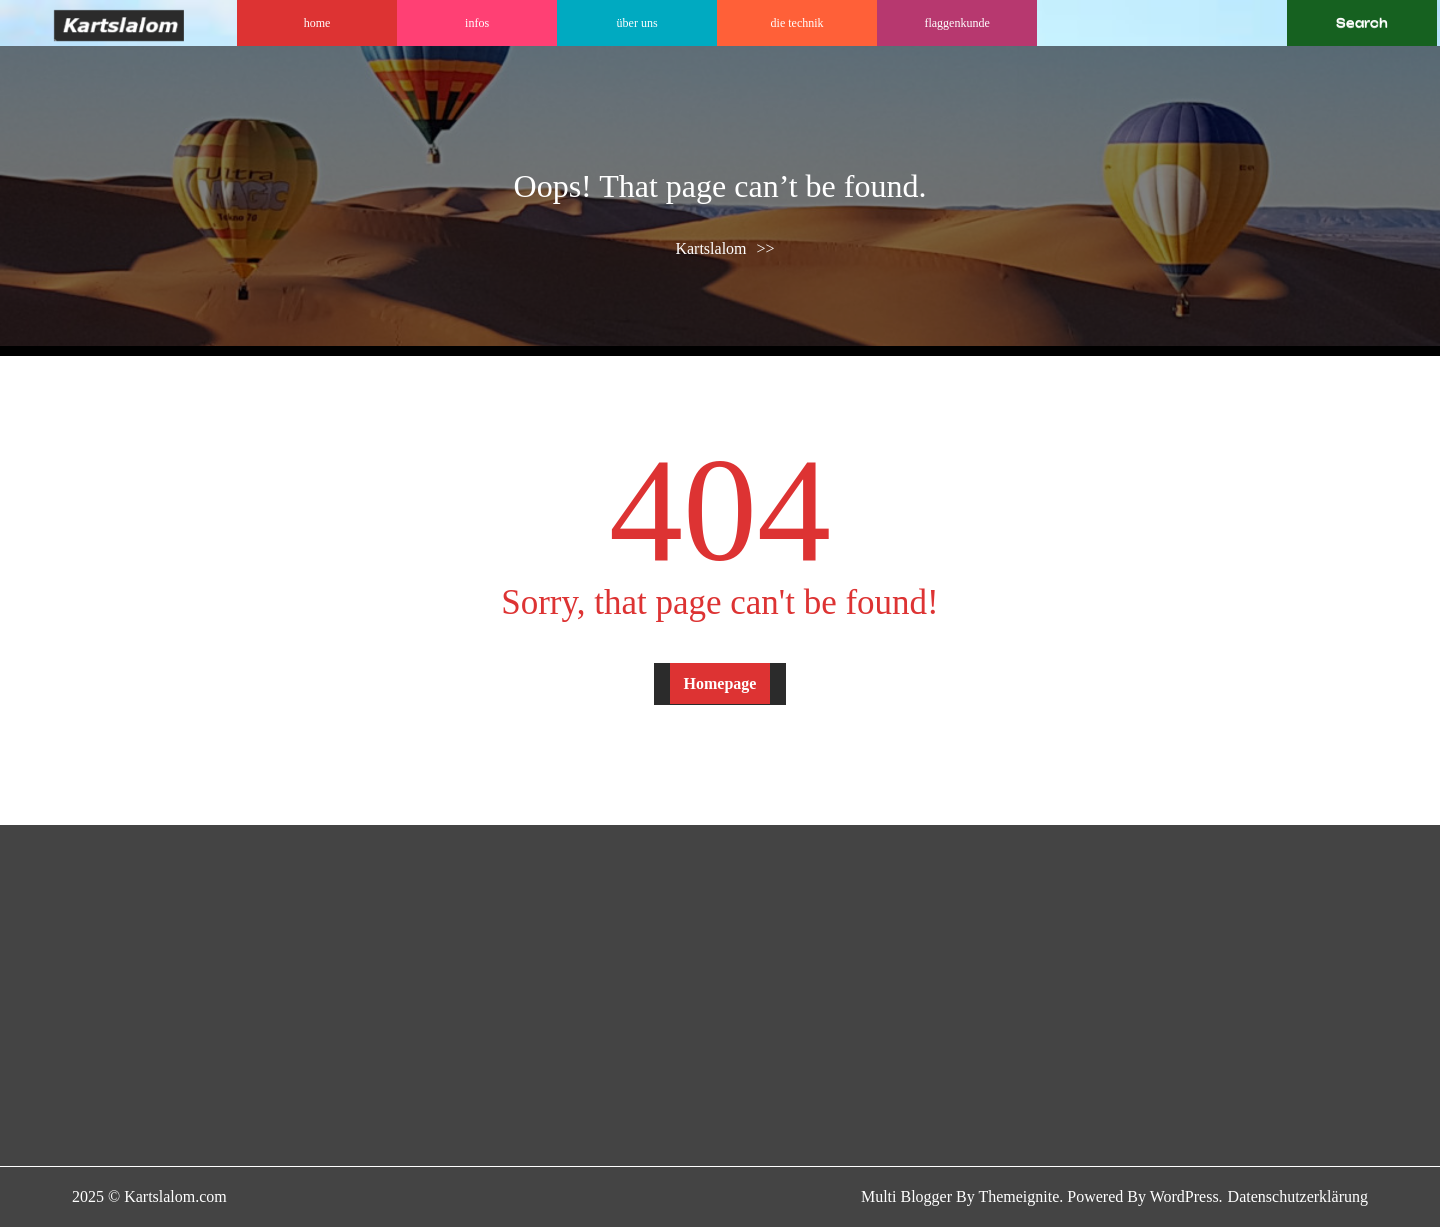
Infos (477, 23)
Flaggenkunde (956, 23)
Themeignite (1018, 1196)
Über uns (637, 23)
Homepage (720, 683)
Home (317, 23)
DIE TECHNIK (797, 23)
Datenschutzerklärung (1298, 1196)
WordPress (1184, 1196)
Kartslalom (710, 248)
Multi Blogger (906, 1196)
